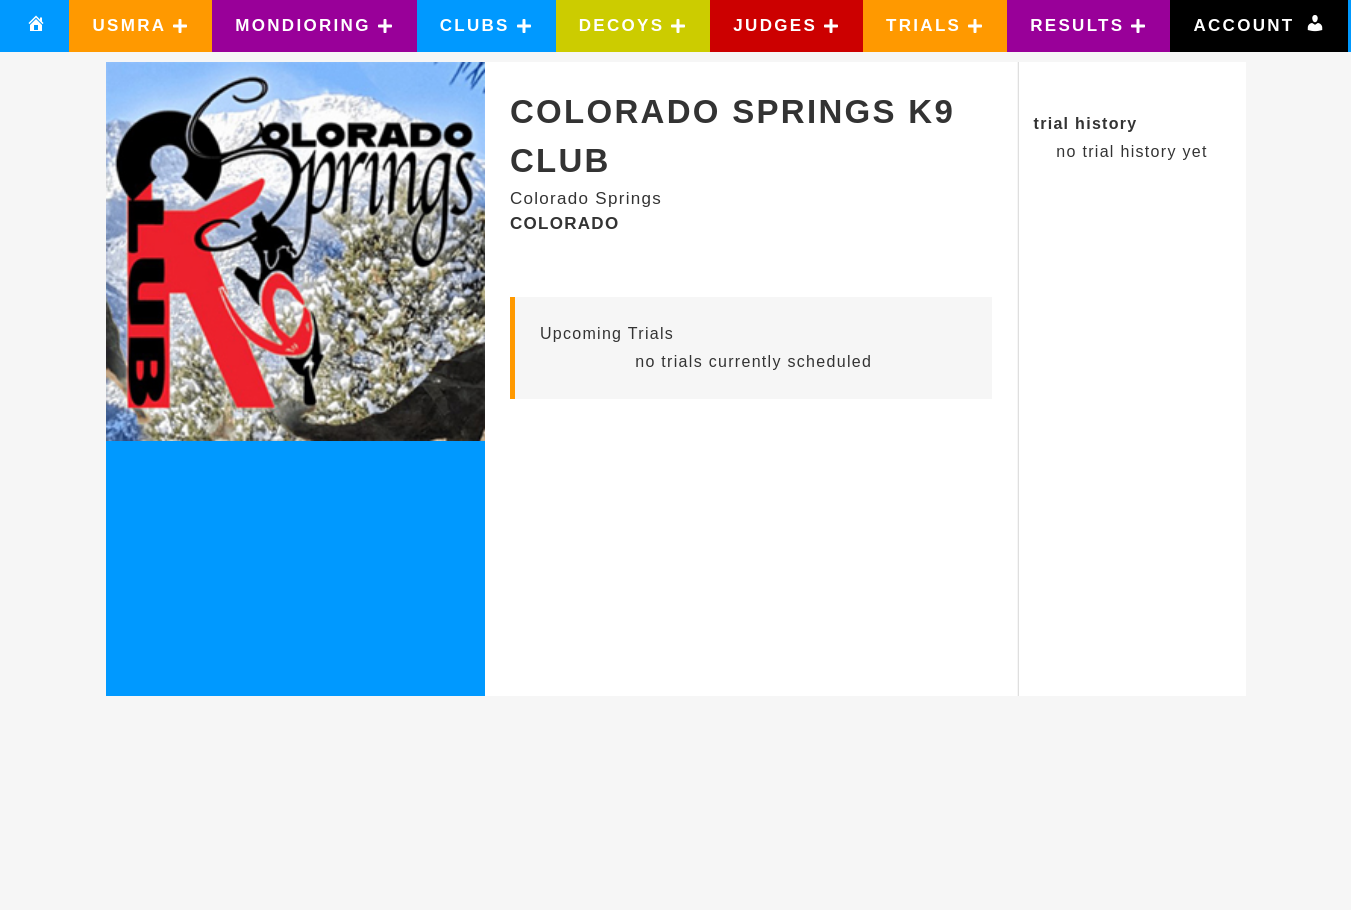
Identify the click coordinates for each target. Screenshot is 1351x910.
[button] (140, 26)
